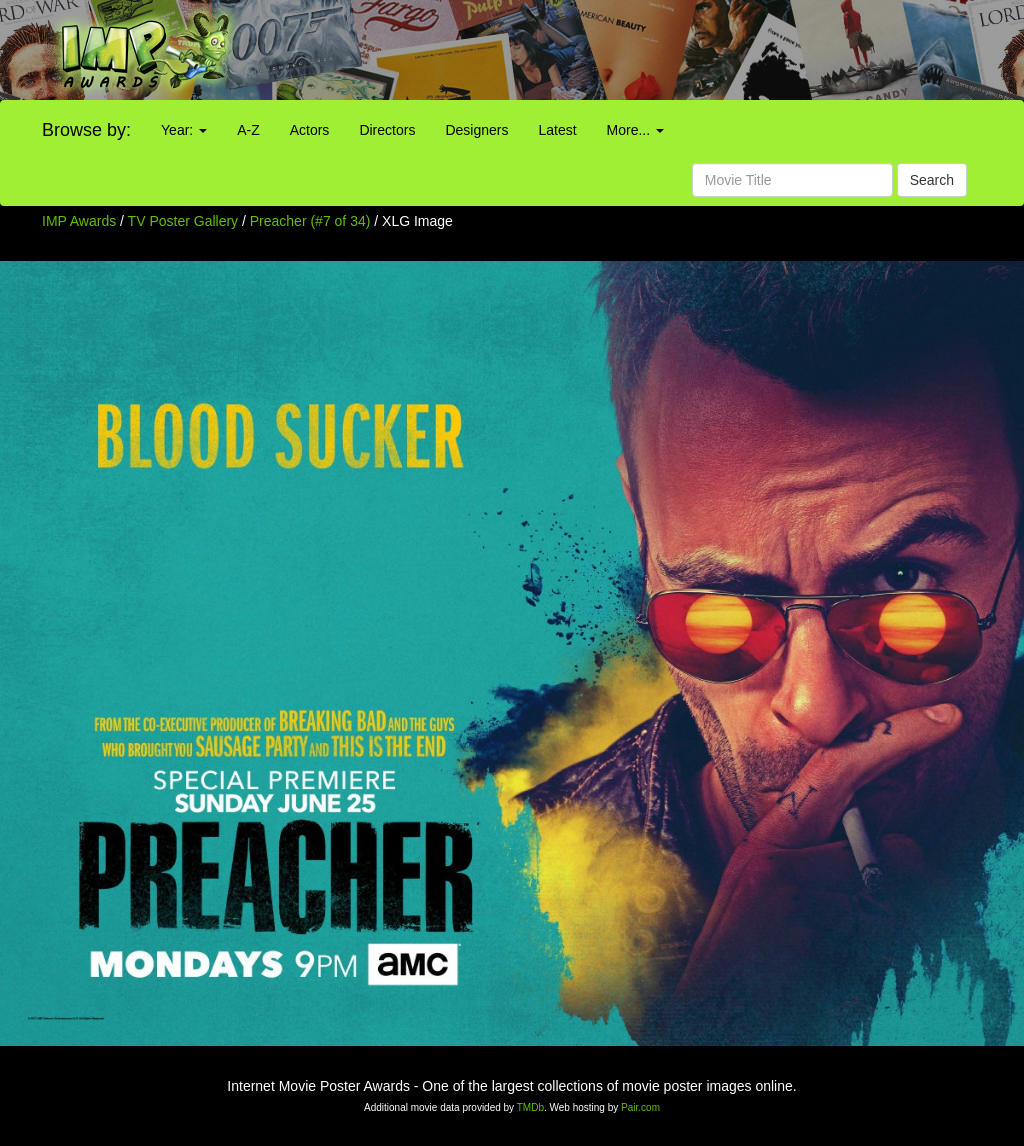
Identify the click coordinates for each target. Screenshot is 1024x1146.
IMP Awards (79, 221)
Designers (476, 130)
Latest (557, 130)
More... (635, 130)
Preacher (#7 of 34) (310, 221)
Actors (310, 130)
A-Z (248, 130)
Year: (184, 130)
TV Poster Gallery (183, 221)
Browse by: (86, 130)
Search (932, 180)
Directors (387, 130)
